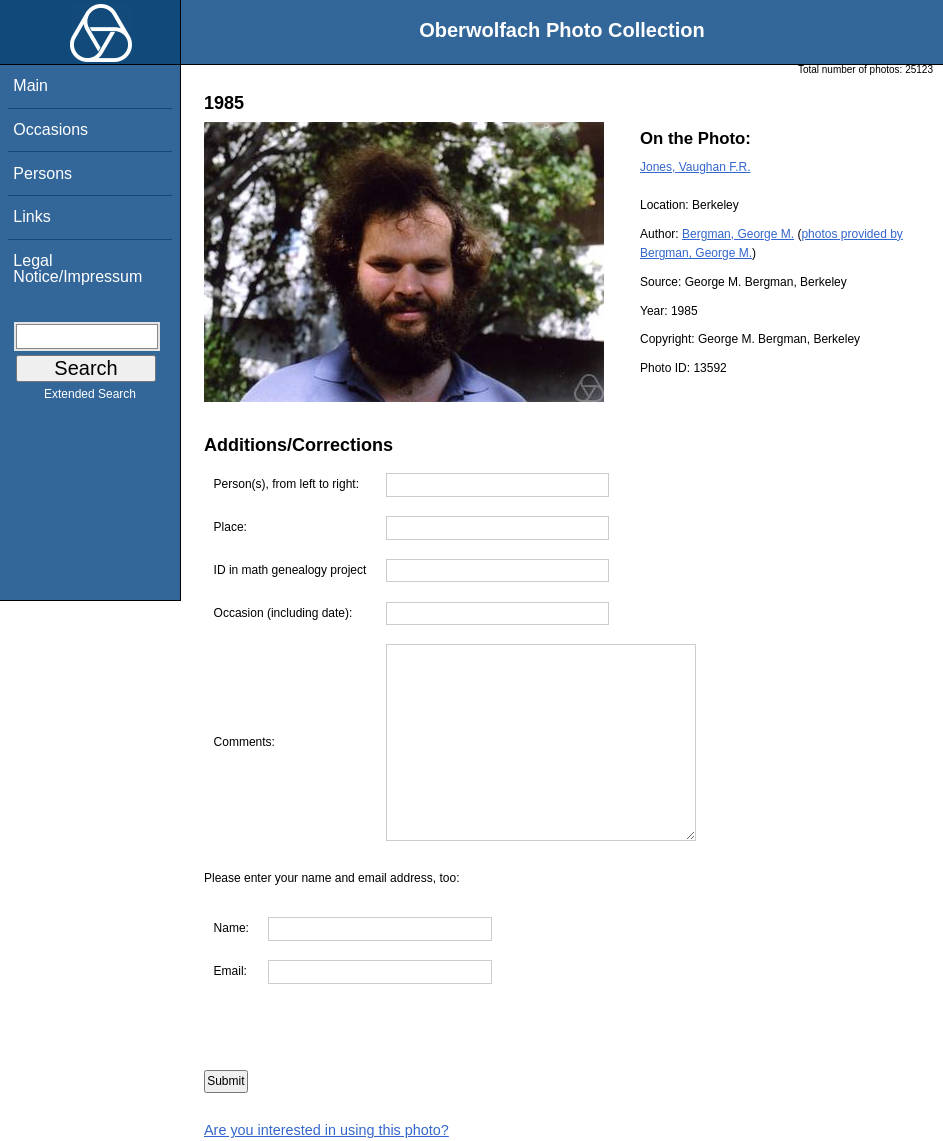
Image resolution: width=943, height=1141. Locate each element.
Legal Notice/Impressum (77, 268)
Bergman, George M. (738, 234)
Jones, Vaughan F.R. (695, 167)
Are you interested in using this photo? (326, 1130)
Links (31, 216)
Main (30, 85)
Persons (42, 173)
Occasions (50, 129)
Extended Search (90, 398)
